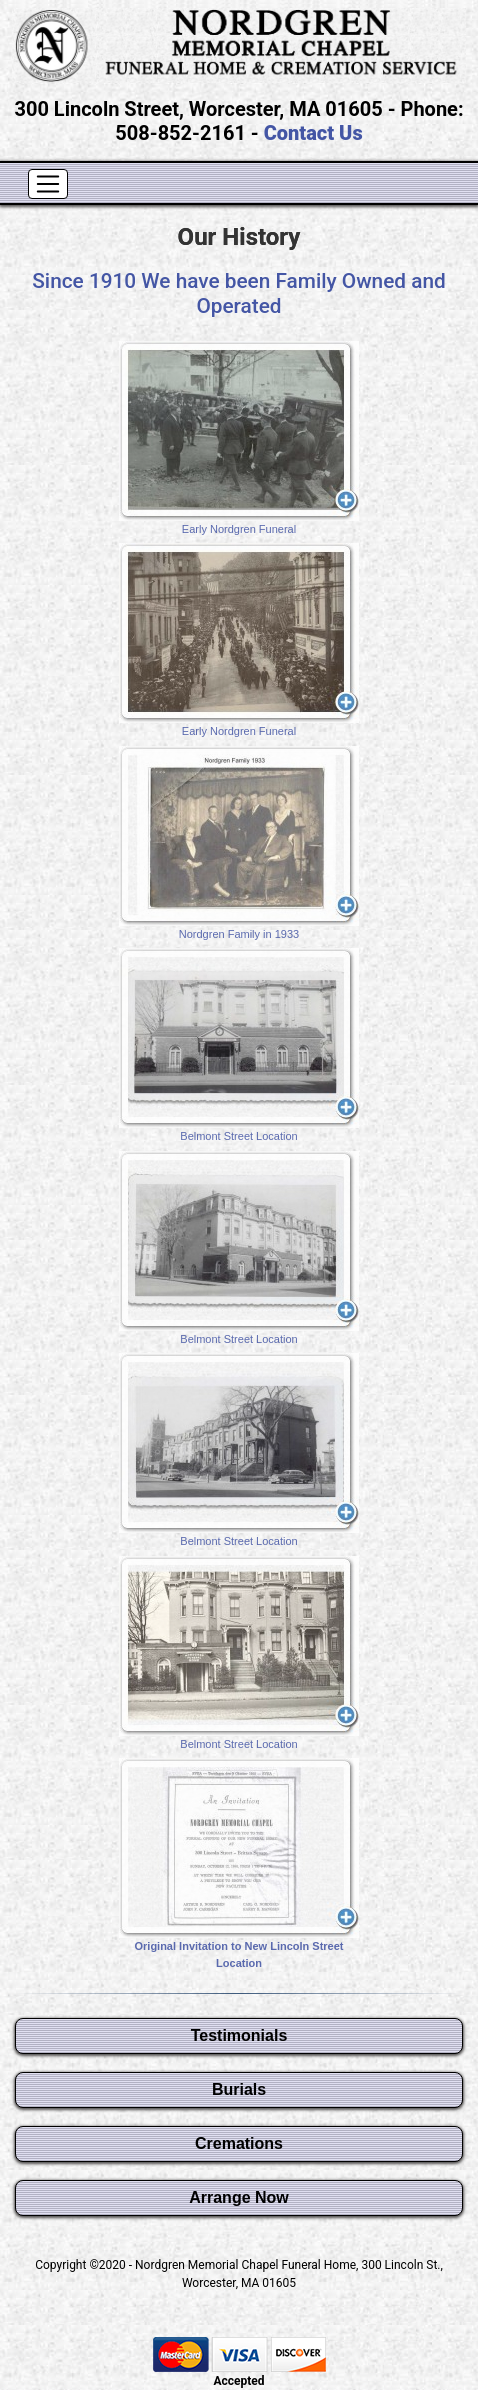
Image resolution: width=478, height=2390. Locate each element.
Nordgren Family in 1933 (239, 843)
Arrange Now (239, 2197)
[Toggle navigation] (48, 184)
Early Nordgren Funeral (239, 438)
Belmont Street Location (239, 1045)
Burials (239, 2089)
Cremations (239, 2143)
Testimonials (239, 2035)
